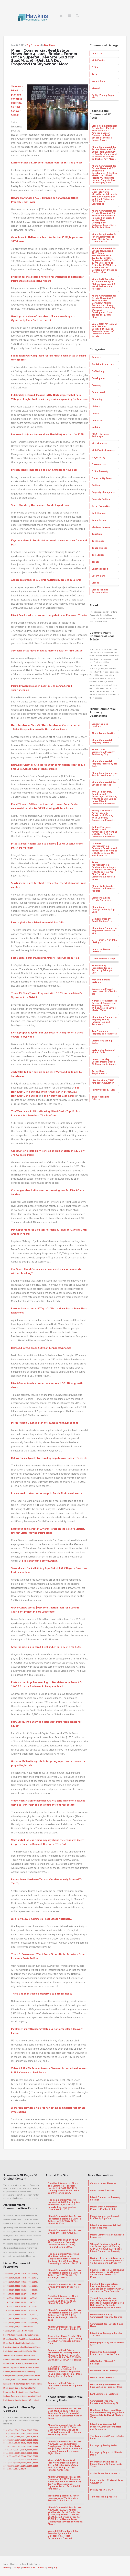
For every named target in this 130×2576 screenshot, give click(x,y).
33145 (34, 2298)
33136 (17, 2294)
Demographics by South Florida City (102, 920)
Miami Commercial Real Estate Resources (104, 783)
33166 (11, 2310)
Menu (69, 15)
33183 (34, 2318)
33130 (17, 2290)
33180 (17, 2318)
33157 (11, 2306)
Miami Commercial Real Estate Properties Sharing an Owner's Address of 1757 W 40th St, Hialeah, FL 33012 (65, 2274)
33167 (17, 2310)
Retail (95, 74)
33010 (5, 2274)
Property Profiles (101, 499)
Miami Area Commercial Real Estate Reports (104, 774)
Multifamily (98, 60)
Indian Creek (26, 2371)
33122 (17, 2286)
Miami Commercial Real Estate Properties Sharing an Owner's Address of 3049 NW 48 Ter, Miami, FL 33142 (65, 2220)
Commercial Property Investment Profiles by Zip (104, 991)
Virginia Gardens (21, 2400)
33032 (23, 2278)
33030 (11, 2278)
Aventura (27, 2355)
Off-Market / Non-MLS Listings (104, 941)
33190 (34, 2322)
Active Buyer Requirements (99, 1072)
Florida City (8, 2367)
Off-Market (19, 2355)
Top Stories (32, 45)
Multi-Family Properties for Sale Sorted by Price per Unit (102, 969)
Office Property (100, 471)
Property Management (104, 492)
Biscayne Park (33, 2359)
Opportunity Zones (102, 478)
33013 (17, 2274)
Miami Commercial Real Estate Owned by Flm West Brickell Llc (65, 2328)
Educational (98, 392)
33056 (28, 2282)
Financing (97, 399)
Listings (16, 2567)
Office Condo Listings (103, 958)
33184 (5, 2322)
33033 (28, 2278)
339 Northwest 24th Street (55, 1091)
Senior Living (99, 519)
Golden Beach (19, 2367)
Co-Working (98, 371)
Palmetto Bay (30, 2388)
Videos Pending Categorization (100, 591)
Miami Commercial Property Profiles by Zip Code (104, 764)
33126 (28, 2286)
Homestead (16, 2371)
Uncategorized (100, 568)
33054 (17, 2282)
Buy (55, 2567)
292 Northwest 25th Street (60, 1095)
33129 (11, 2290)
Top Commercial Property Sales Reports (104, 1032)
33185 (11, 2322)
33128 (5, 2290)
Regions (28, 2347)
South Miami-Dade (17, 2343)
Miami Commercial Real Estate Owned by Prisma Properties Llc (65, 2287)
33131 (23, 2290)
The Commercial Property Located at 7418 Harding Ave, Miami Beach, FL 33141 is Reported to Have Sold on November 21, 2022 (64, 2204)
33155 (34, 2302)
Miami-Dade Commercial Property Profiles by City (103, 752)
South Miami (17, 2392)
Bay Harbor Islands (19, 2359)
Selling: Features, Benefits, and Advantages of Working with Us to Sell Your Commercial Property (104, 831)
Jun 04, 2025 (18, 45)
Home (61, 15)
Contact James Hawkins (100, 725)
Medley (14, 2375)
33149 (17, 2302)
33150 (23, 2302)
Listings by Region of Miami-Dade (103, 1051)
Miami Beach (21, 2335)
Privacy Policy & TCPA (103, 1089)
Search (77, 15)
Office (95, 67)
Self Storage (99, 513)
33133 (34, 2290)
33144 (28, 2298)
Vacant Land (98, 81)
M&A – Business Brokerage (100, 435)
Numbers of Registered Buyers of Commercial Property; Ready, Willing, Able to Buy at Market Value (104, 1005)
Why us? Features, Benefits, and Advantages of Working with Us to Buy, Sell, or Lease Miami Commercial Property (104, 797)
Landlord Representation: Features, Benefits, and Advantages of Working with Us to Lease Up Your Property (104, 849)
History (96, 406)
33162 (34, 2306)
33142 (17, 2298)
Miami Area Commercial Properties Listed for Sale (104, 930)
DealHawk (49, 45)
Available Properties (103, 364)
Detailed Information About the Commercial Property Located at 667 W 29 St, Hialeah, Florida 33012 (63, 2243)
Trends (95, 561)
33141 (11, 2298)
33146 (5, 2302)
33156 (5, 2306)
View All (96, 88)
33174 (17, 2314)
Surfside (6, 2396)
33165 (5, 2310)
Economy (97, 385)
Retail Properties (101, 506)
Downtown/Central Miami (14, 2347)
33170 (34, 2310)
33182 (28, 2318)
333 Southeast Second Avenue (39, 1560)
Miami (20, 2375)
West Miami (23, 2339)
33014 (23, 2274)
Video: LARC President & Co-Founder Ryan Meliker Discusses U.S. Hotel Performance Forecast (104, 284)
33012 (11, 2274)
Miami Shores (28, 2380)
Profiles (96, 485)
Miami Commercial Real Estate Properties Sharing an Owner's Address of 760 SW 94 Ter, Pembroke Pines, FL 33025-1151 (65, 2315)
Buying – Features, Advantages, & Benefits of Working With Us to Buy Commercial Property (103, 815)
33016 (34, 2274)
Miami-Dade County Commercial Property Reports (103, 888)
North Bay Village (17, 2384)
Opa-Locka (29, 2343)
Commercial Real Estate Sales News (102, 899)
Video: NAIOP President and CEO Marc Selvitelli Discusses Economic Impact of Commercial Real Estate (104, 330)
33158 (17, 2306)
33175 (23, 2314)
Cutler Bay (19, 2363)
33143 (23, 2298)
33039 (11, 2282)
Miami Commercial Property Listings (102, 741)
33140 (5, 2298)
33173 (11, 2314)
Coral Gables (8, 2363)
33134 (5, 2294)
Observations (99, 464)
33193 (5, 2327)
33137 (23, 2294)
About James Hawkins (103, 733)
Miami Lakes (16, 2380)
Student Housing (101, 526)
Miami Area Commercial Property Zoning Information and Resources (104, 1021)
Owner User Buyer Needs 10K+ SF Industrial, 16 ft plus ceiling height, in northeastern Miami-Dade (65, 2340)
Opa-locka (19, 2388)
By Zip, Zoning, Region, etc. (103, 96)
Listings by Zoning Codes (102, 1042)
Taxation (97, 533)
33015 (28, 2274)
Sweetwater (16, 2396)
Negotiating (98, 457)
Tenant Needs (99, 547)
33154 (28, 2302)
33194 (11, 2327)
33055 (23, 2282)
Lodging (96, 427)
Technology (98, 540)
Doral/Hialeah (9, 2335)
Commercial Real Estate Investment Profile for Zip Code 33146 (65, 2385)
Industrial (97, 53)
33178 (5, 2318)
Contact (41, 2567)
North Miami (27, 2331)
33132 (28, 2290)
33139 (34, 2294)
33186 (17, 2322)
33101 (34, 2282)
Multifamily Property (103, 450)
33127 (34, 2286)
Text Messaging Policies (100, 1098)
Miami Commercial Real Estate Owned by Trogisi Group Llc (65, 2231)
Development (99, 378)
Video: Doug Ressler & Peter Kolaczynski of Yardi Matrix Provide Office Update (104, 238)
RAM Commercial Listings (101, 981)
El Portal (33, 2363)
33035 (5, 2282)
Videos (95, 582)
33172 (5, 2314)
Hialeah (29, 2367)
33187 (23, 2322)
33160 (23, 2306)
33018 (5, 2278)
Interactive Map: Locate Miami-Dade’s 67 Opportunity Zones (104, 1062)
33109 (5, 2286)
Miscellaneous (99, 443)
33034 (34, 2278)
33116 (11, 2286)
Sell (50, 2567)
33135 (11, 2294)
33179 (11, 2318)
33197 (23, 2327)
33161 (28, 2306)
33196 (17, 2327)
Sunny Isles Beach (31, 2392)
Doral (26, 2363)
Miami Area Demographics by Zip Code (103, 909)
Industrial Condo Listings (101, 950)
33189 (28, 2322)
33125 (23, 2286)
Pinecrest (7, 2392)
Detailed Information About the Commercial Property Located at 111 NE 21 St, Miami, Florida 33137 (63, 2300)
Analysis (96, 357)
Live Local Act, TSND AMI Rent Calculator (103, 1081)
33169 (28, 2310)
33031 (17, 2278)
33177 (34, 2314)
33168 (23, 2310)
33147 (11, 2302)
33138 (28, 2294)
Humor (95, 413)
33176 (28, 2314)
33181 (23, 2318)
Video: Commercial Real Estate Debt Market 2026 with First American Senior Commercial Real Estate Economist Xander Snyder (104, 133)
